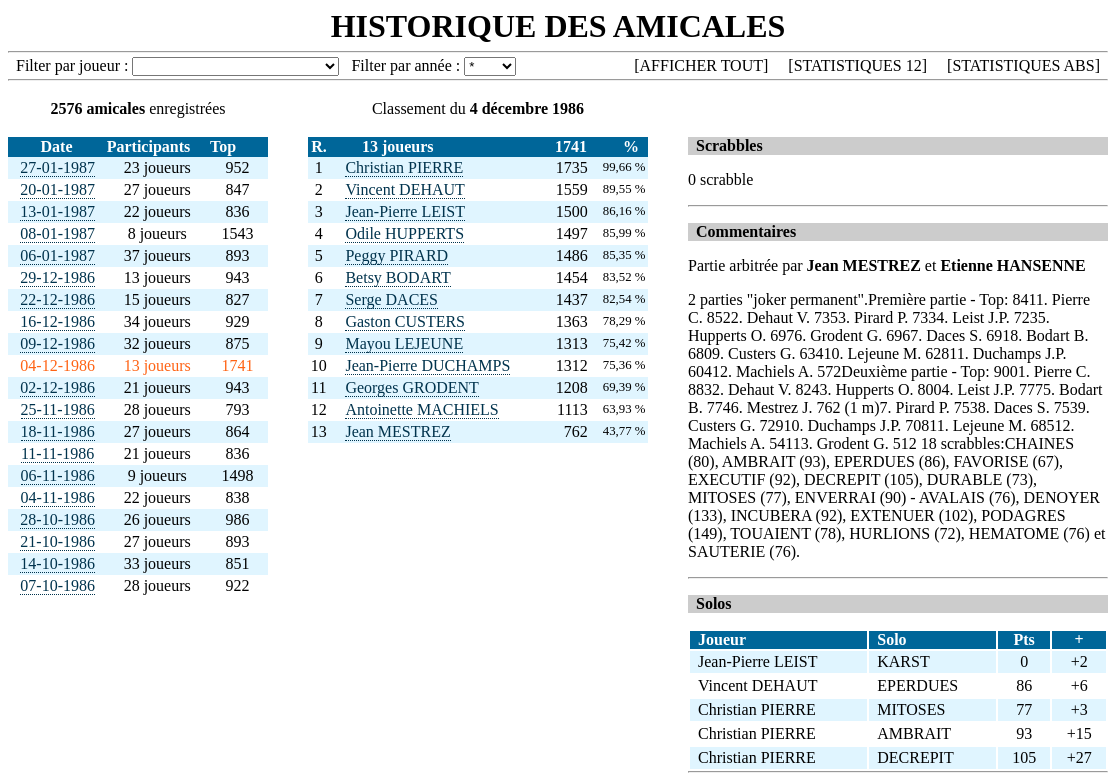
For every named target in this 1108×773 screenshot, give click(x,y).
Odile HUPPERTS (404, 233)
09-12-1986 (57, 343)
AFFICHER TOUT (701, 65)
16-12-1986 (57, 321)
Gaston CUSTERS (405, 321)
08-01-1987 (57, 233)
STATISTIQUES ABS (1023, 65)
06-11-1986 (58, 475)
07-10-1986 (57, 585)
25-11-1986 (58, 409)
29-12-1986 (57, 277)
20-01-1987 (57, 189)
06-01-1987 (57, 255)
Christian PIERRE (404, 167)
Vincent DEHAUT (404, 189)
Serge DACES (391, 299)
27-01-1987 (57, 167)
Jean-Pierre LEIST (405, 211)
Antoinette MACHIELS (421, 409)
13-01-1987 (57, 211)
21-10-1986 (57, 541)
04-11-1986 (58, 497)
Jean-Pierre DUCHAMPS (427, 365)
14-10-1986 (57, 563)
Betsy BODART (397, 277)
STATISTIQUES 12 (858, 65)
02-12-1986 (57, 387)
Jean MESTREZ (397, 431)
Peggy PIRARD (396, 255)
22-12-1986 (57, 299)
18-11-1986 (58, 431)
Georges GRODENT (411, 387)
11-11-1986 (57, 453)
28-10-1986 (57, 519)
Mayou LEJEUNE (404, 343)
